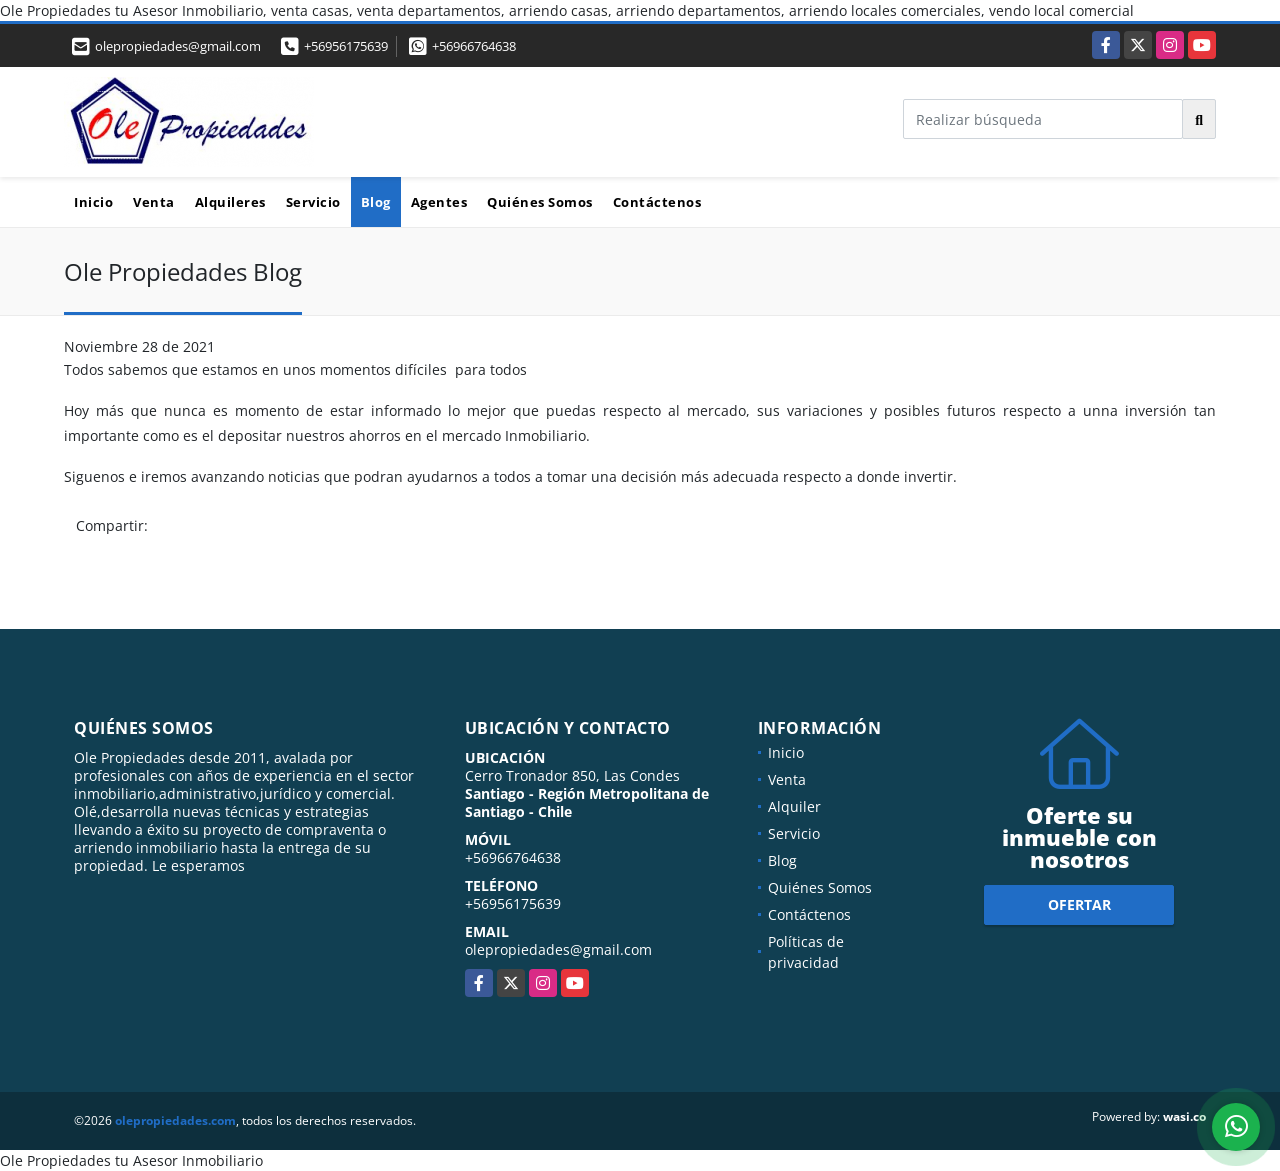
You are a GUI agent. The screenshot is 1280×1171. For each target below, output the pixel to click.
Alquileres (230, 202)
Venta (154, 202)
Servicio (313, 202)
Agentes (439, 202)
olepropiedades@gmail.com (558, 949)
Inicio (93, 202)
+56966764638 (474, 46)
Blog (376, 202)
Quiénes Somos (540, 202)
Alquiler (794, 806)
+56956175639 (346, 46)
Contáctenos (657, 202)
